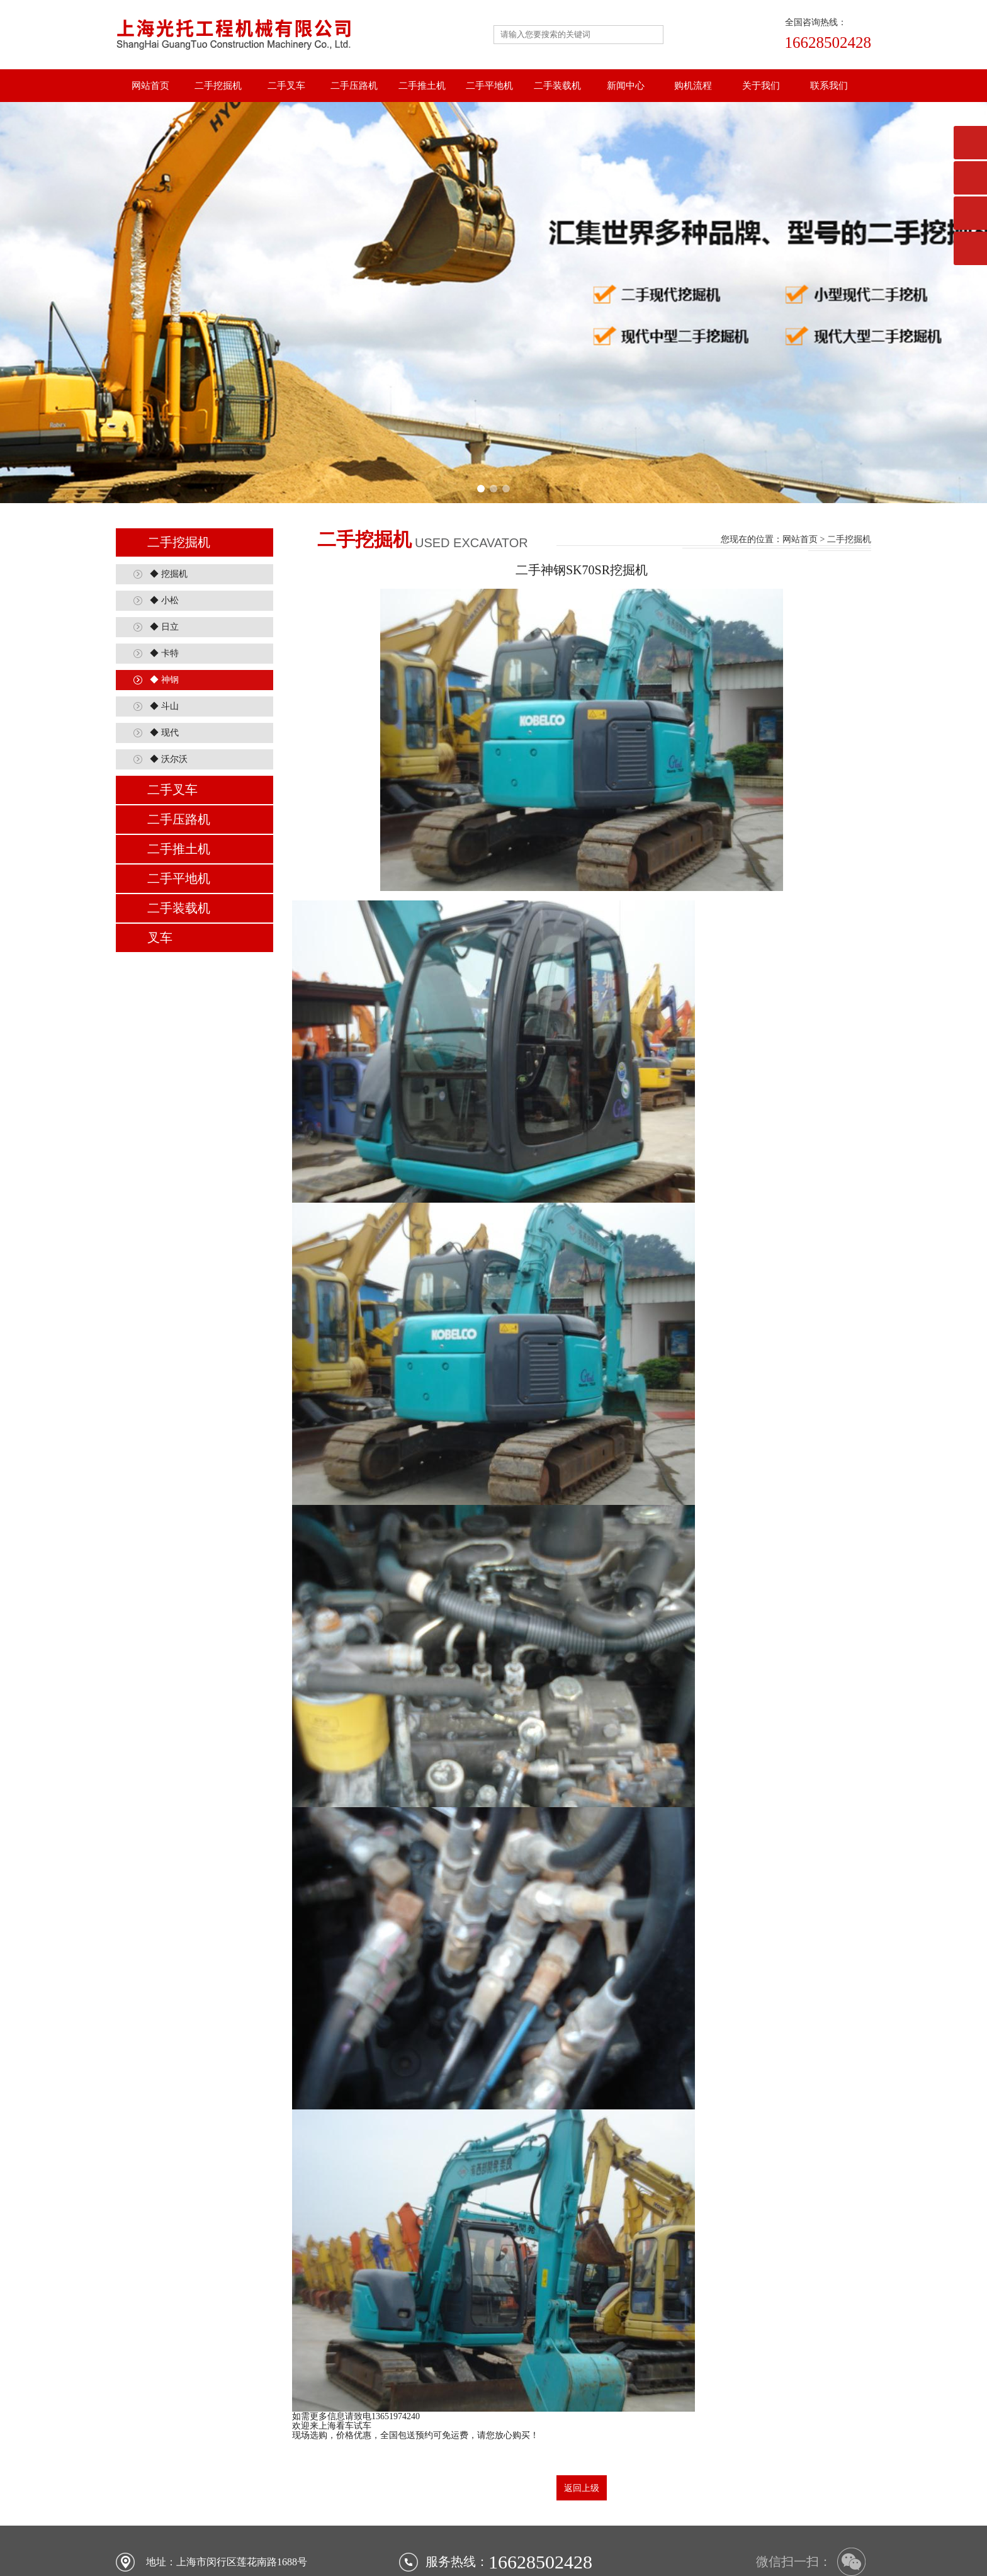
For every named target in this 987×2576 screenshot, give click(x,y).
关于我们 (761, 86)
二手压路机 (354, 86)
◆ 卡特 (164, 573)
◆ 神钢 (164, 599)
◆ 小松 (164, 520)
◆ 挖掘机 (169, 494)
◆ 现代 (164, 652)
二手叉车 (286, 86)
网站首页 (150, 86)
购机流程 (693, 86)
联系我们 (829, 86)
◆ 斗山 (164, 626)
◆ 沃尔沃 (169, 679)
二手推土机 (422, 86)
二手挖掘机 (218, 86)
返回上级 (581, 2408)
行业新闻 (608, 2539)
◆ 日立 (164, 547)
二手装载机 (557, 86)
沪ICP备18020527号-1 (566, 2554)
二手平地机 (489, 86)
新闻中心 (626, 86)
